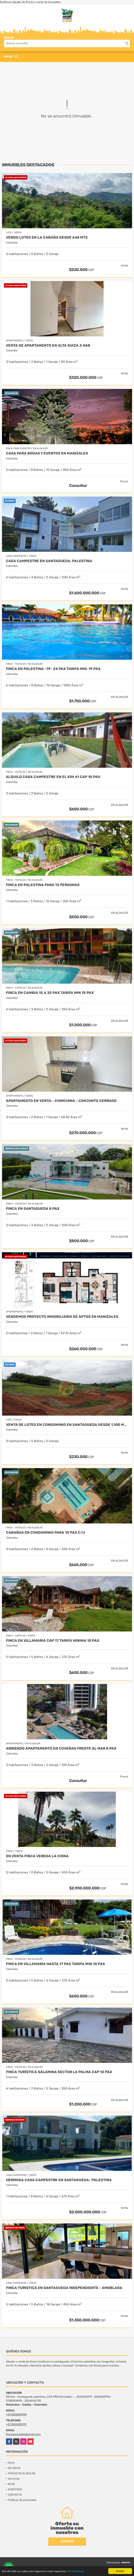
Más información (81, 2571)
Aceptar (120, 2571)
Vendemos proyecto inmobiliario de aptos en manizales (62, 1317)
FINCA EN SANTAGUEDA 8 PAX (32, 1209)
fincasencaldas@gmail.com (23, 2434)
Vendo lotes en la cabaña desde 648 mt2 (47, 237)
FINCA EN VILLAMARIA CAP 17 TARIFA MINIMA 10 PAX (52, 1641)
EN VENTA (14, 2468)
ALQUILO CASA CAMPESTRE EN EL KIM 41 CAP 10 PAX (53, 777)
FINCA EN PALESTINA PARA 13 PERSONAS (43, 885)
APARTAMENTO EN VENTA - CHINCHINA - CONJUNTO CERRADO (61, 1101)
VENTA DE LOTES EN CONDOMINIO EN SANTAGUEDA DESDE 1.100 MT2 (67, 1425)
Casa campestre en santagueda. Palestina (49, 561)
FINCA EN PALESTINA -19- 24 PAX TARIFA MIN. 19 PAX (53, 669)
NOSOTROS (15, 2489)
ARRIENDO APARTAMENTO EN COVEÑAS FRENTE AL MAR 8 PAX (61, 1748)
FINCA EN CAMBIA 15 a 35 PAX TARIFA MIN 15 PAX (50, 993)
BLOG (11, 2484)
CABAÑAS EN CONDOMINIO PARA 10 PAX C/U (45, 1533)
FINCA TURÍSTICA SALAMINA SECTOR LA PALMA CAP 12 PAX (59, 2072)
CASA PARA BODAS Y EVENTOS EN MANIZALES (47, 453)
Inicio (11, 2462)
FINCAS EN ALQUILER (21, 2473)
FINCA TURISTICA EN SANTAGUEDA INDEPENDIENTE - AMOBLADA (64, 2288)
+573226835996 (16, 2414)
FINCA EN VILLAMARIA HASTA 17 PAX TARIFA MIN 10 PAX (55, 1964)
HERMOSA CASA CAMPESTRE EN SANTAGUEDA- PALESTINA (59, 2180)
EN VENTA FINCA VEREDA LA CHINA (37, 1856)
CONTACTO (15, 2494)
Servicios (14, 2478)
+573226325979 (16, 2424)
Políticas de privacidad (22, 2500)
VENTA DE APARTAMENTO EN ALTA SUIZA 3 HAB (48, 345)
